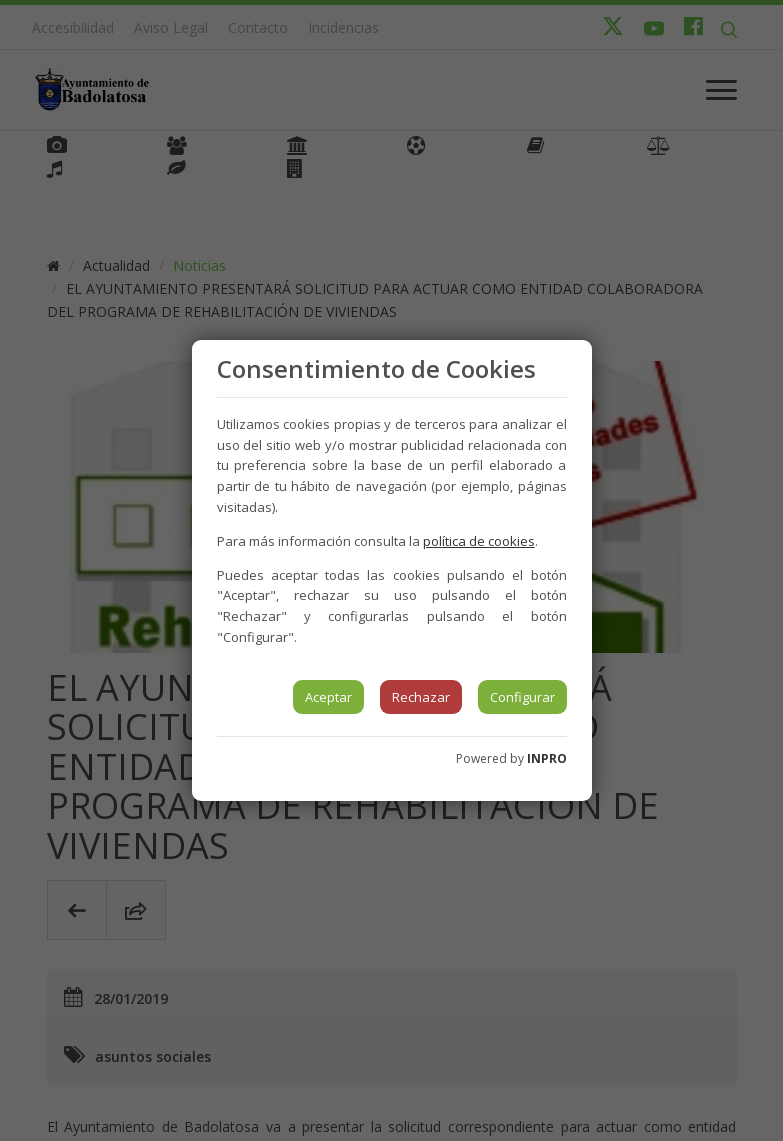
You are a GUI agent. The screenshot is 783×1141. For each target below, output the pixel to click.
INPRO (547, 758)
